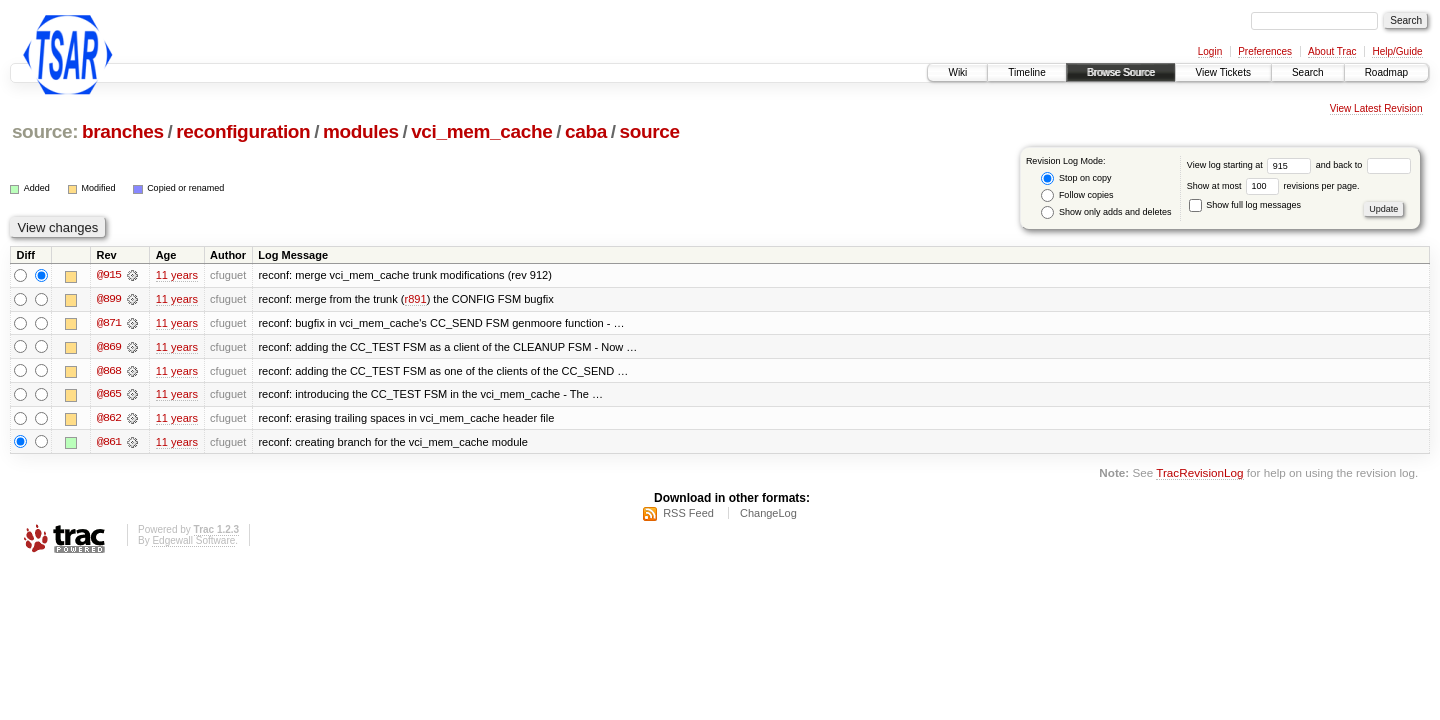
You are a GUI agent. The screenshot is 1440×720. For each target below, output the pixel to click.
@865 (109, 396)
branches (123, 131)
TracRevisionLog (1199, 474)
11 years (177, 276)
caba (586, 131)
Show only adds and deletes (1106, 212)
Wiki (957, 72)
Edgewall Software (193, 541)
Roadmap (1386, 72)
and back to (1363, 165)
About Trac (1332, 51)
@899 (109, 300)
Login (1210, 51)
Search (1308, 72)
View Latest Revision (1376, 108)
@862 (109, 420)
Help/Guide (1397, 51)
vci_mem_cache (481, 131)
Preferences (1265, 51)
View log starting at (1251, 165)
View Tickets (1223, 72)
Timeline (1026, 72)
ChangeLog (768, 514)
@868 (109, 372)
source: (45, 131)
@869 (109, 348)
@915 (109, 276)
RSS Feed (688, 514)
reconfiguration (243, 131)
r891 (416, 300)
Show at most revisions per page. (1273, 186)
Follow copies (1077, 195)
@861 (109, 444)
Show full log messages (1245, 205)
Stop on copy (1076, 178)
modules (361, 131)
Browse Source (1121, 72)
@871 (109, 324)
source (649, 131)
